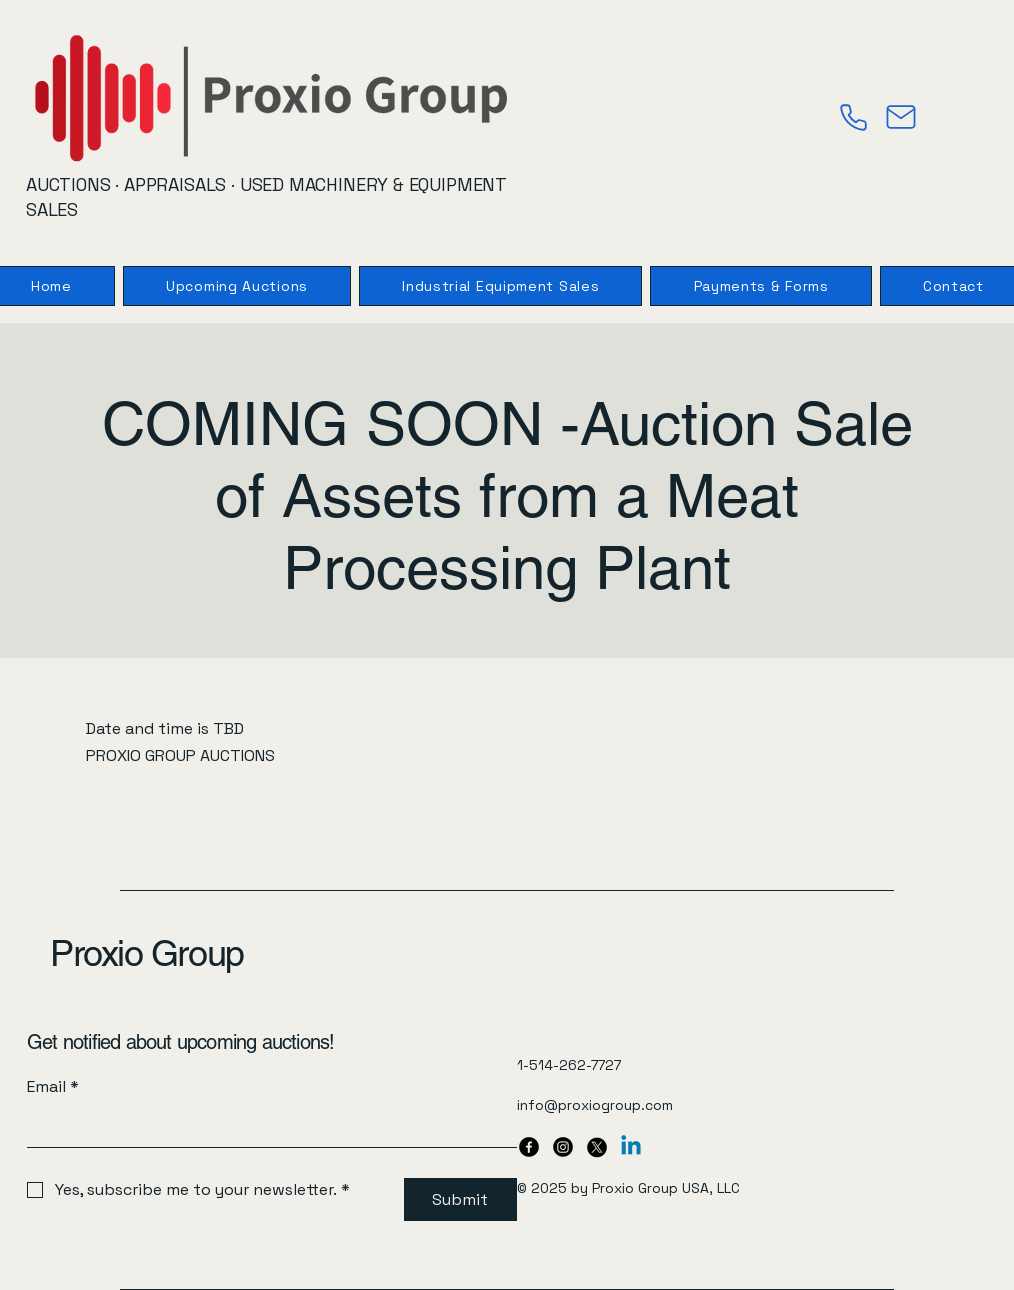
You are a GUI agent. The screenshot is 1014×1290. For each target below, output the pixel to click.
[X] (597, 1147)
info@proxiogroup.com (595, 1105)
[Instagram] (563, 1147)
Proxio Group (147, 953)
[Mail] (901, 117)
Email (53, 1087)
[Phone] (853, 117)
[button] (760, 286)
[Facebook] (529, 1147)
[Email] (266, 1127)
